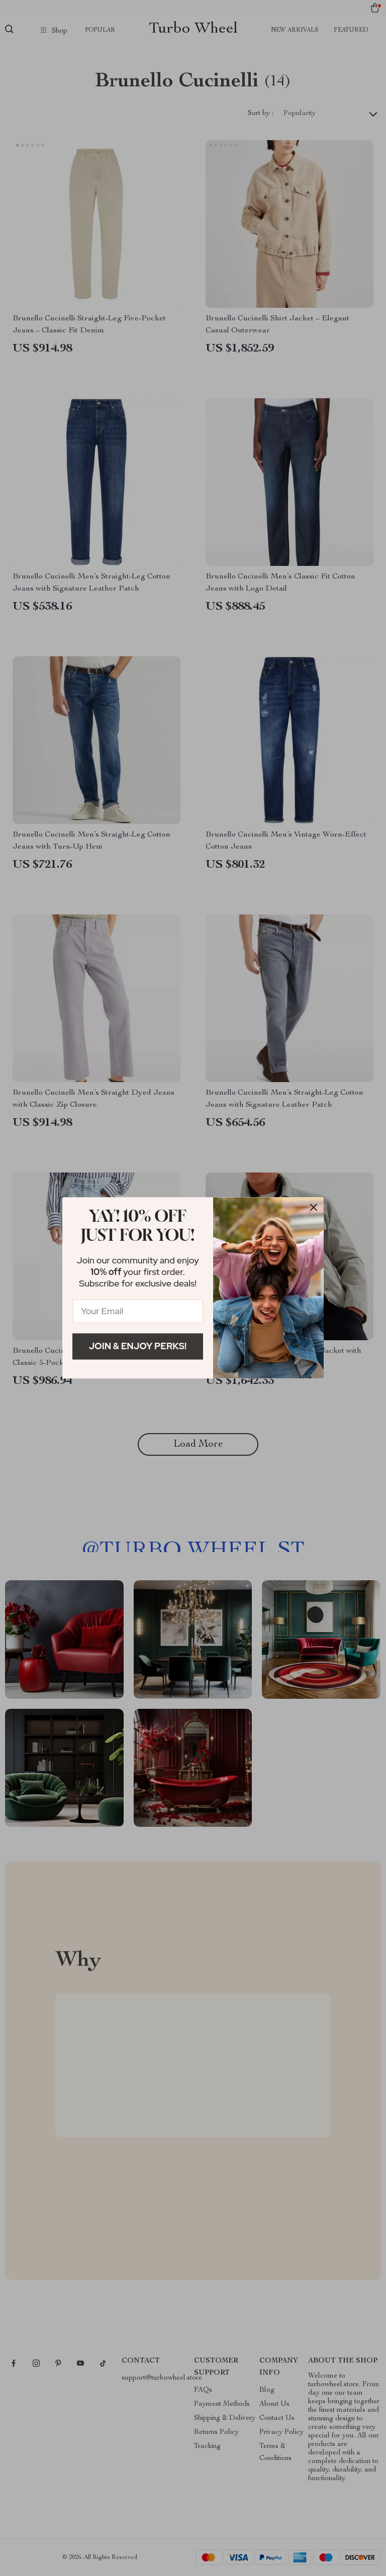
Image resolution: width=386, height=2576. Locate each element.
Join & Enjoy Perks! (138, 1346)
